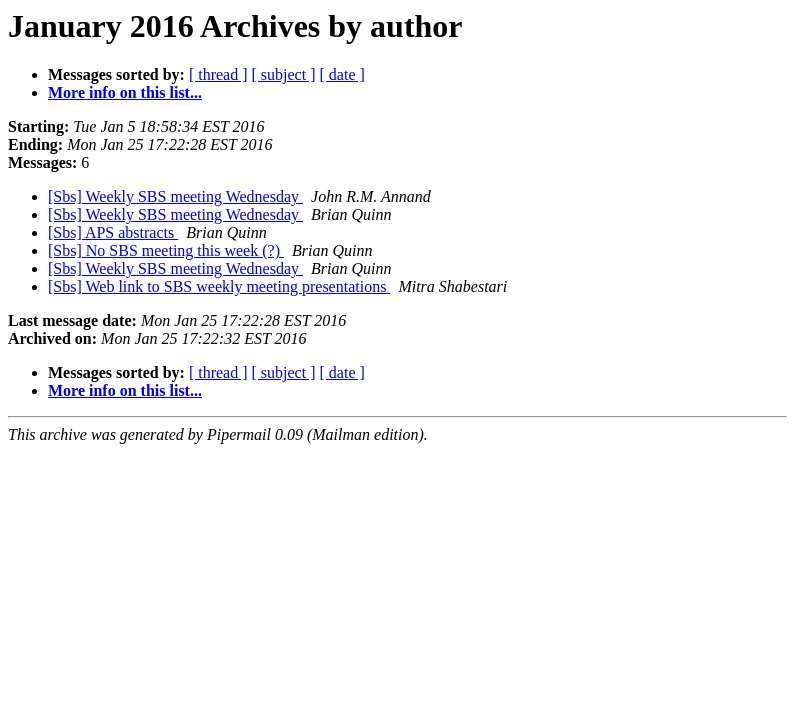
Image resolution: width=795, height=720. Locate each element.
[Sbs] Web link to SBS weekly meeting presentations (219, 286)
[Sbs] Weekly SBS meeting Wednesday (175, 196)
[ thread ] (218, 74)
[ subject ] (284, 74)
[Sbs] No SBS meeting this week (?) (166, 250)
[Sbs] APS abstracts (113, 232)
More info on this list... (125, 92)
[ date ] (342, 74)
